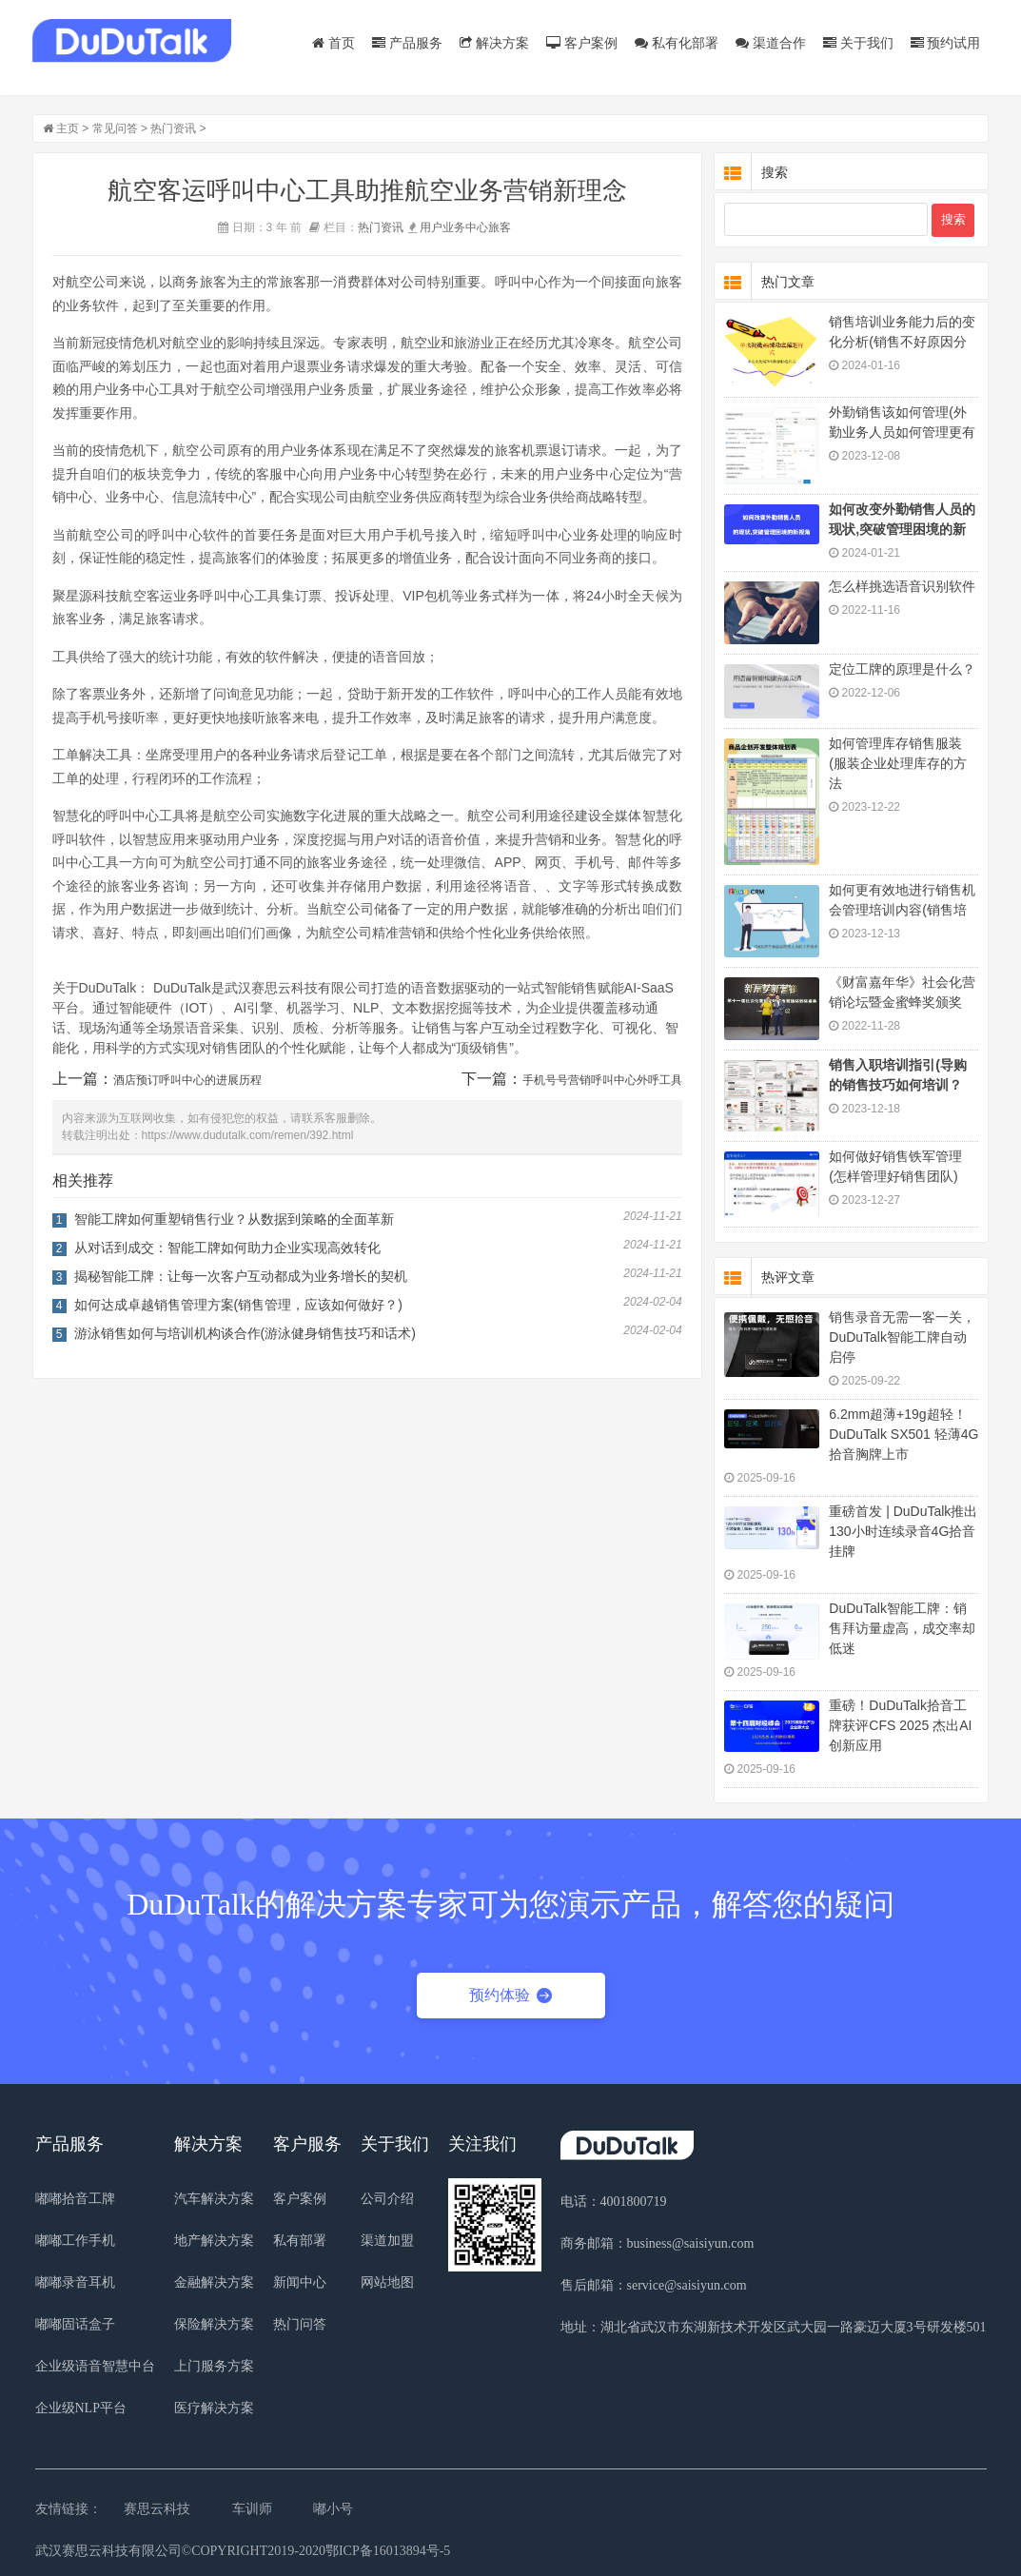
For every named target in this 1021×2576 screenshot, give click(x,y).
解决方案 (494, 42)
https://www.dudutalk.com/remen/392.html (248, 1135)
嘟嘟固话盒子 (75, 2324)
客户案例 (582, 42)
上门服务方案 (214, 2366)
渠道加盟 (387, 2240)
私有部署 (299, 2240)
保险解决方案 (214, 2324)
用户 (431, 227)
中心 (476, 227)
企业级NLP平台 (81, 2408)
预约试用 (946, 42)
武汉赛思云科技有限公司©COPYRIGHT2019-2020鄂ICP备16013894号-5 (243, 2551)
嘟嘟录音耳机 (75, 2282)
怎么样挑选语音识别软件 (902, 586)
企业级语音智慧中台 (95, 2366)
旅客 (499, 227)
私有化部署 (676, 42)
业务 (453, 227)
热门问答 (299, 2324)
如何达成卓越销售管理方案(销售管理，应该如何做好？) (238, 1304)
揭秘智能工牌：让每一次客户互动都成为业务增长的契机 (240, 1276)
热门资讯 (173, 128)
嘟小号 (333, 2509)
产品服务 (407, 42)
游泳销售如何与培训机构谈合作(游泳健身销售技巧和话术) (245, 1333)
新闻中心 (299, 2282)
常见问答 (115, 128)
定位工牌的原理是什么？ (902, 669)
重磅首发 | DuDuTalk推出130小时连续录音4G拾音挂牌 (903, 1531)
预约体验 (510, 1995)
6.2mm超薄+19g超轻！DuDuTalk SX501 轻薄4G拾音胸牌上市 (903, 1434)
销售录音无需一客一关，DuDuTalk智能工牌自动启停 (902, 1337)
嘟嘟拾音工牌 (75, 2199)
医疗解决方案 (214, 2408)
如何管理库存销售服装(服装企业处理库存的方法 (898, 763)
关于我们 (858, 42)
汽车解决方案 (214, 2199)
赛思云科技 (157, 2509)
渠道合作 (771, 42)
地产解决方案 (214, 2240)
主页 (67, 128)
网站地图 (387, 2282)
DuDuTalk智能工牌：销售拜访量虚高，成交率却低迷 (902, 1628)
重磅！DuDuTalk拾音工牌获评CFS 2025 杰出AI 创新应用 (900, 1725)
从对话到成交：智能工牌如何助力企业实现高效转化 (227, 1247)
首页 (333, 42)
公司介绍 (387, 2199)
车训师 (252, 2509)
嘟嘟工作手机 (75, 2240)
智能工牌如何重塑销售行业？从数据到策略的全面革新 (234, 1219)
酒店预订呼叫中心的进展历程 (187, 1080)
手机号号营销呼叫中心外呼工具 (602, 1080)
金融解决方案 (214, 2282)
